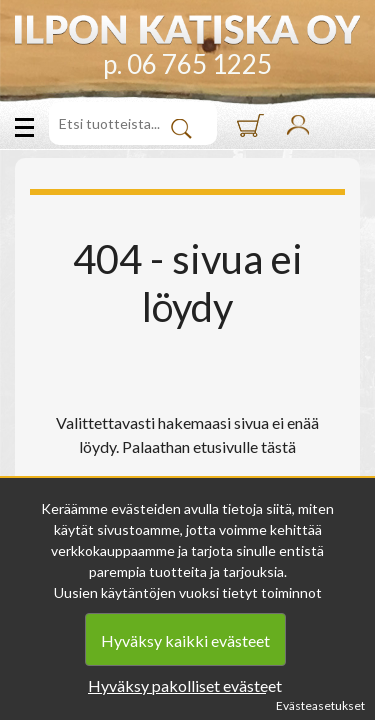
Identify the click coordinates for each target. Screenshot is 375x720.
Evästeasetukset (320, 705)
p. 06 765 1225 (187, 64)
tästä (278, 446)
